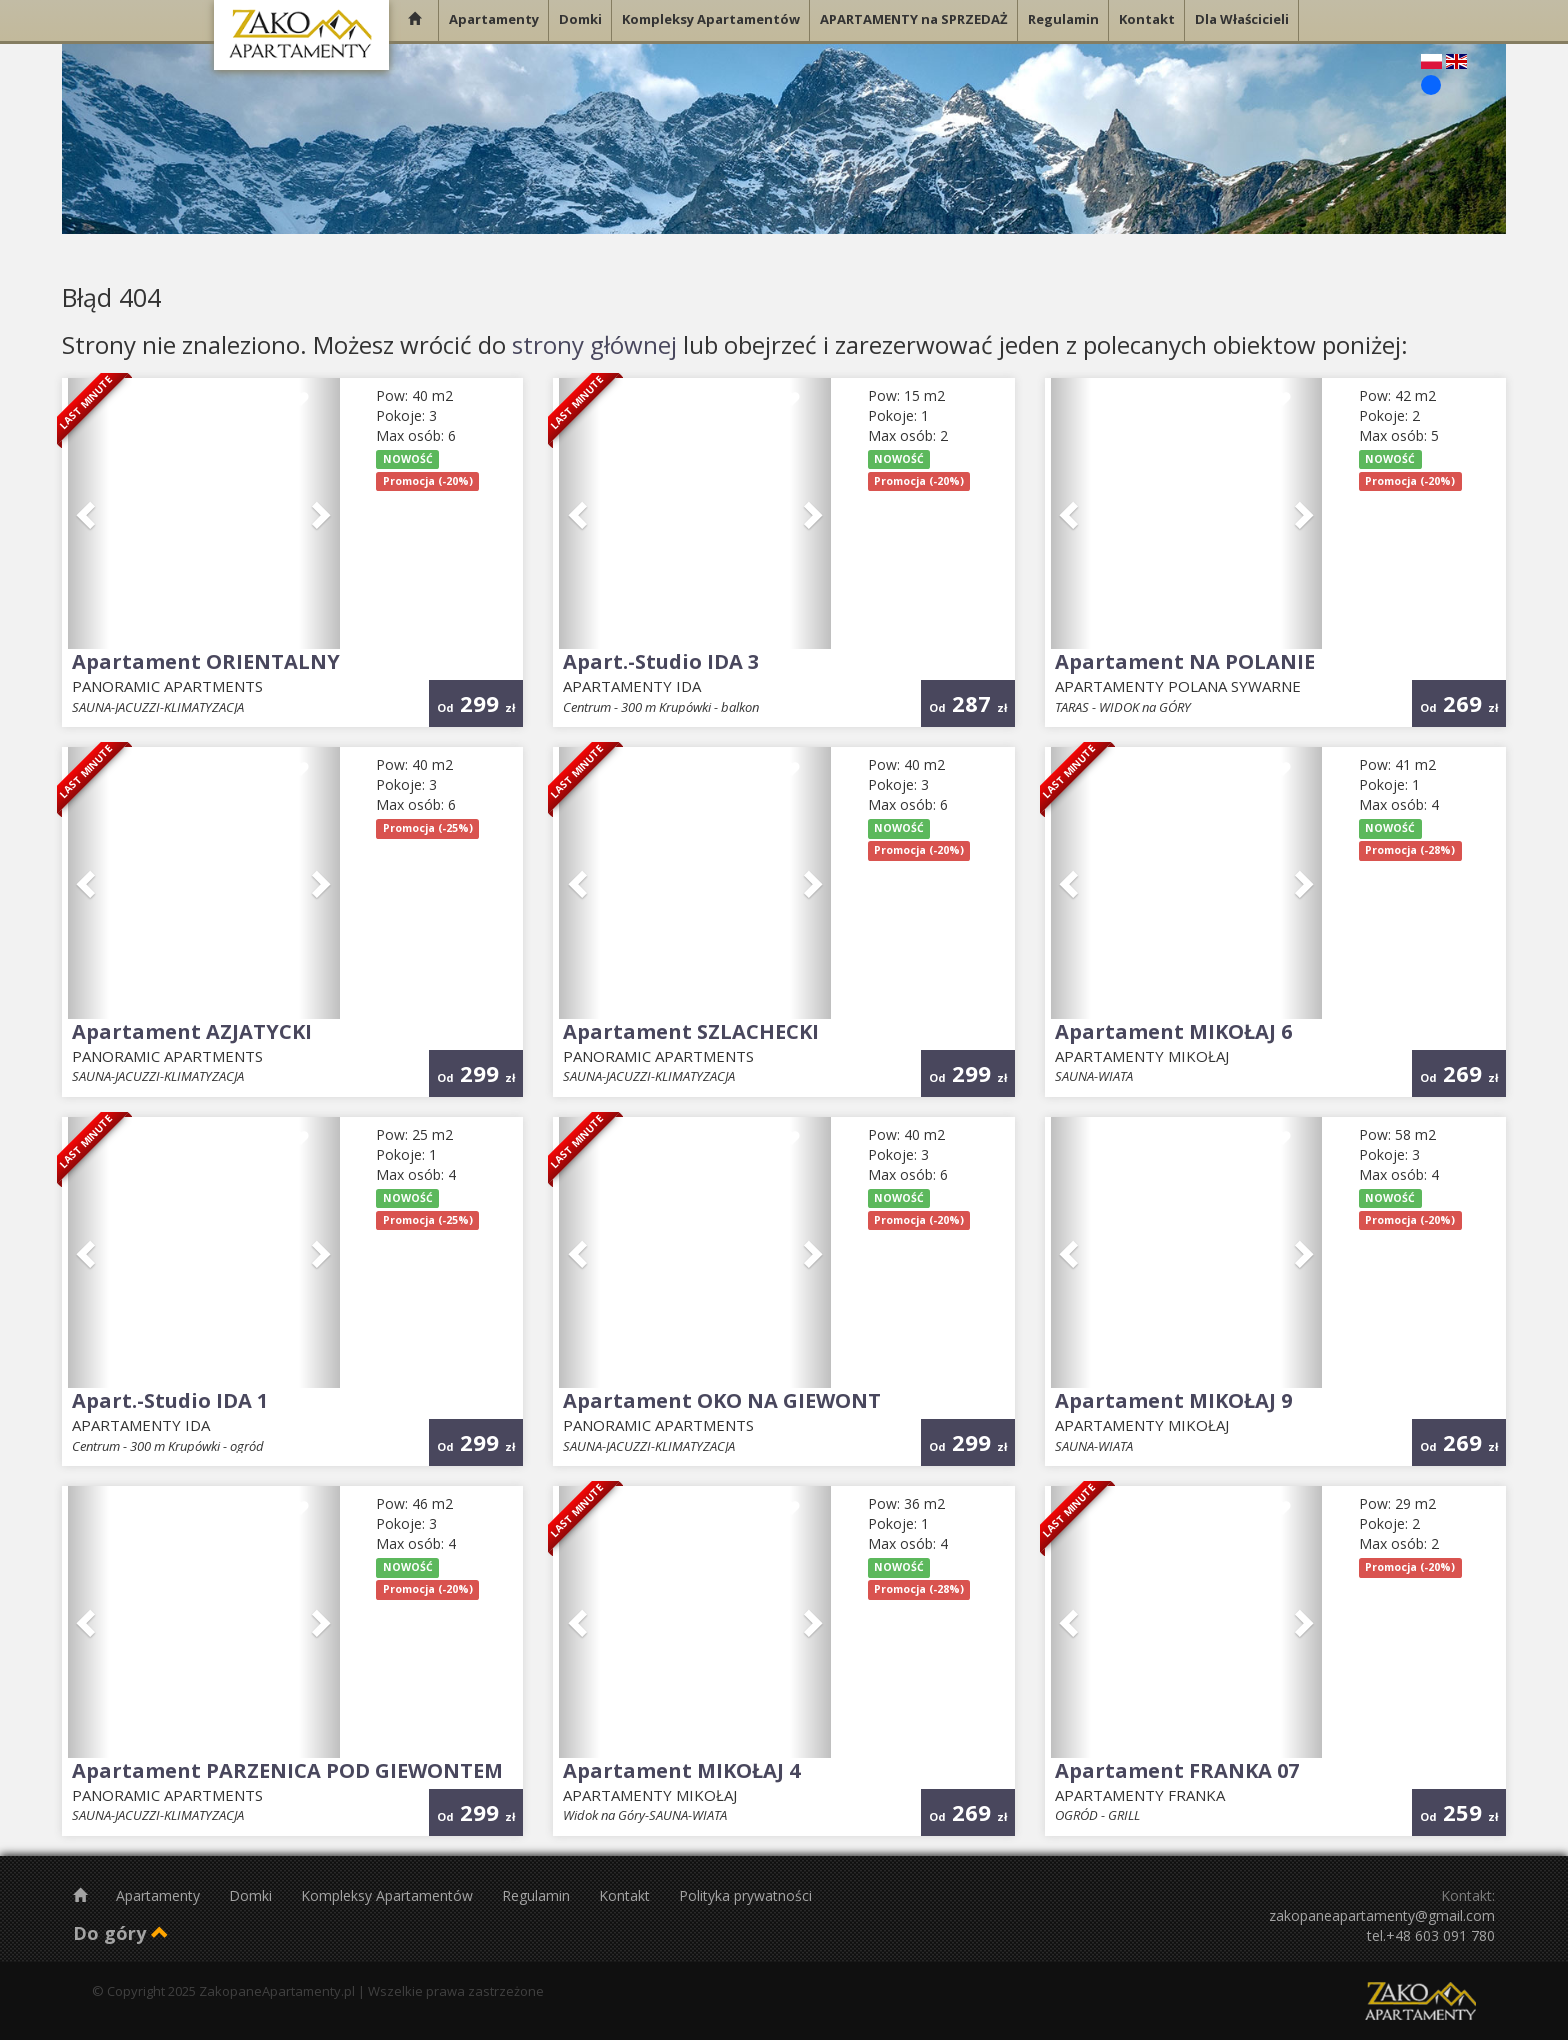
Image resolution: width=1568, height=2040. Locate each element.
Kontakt (626, 1895)
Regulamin (538, 1895)
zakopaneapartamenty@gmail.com (1382, 1915)
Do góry (121, 1933)
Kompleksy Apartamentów (389, 1895)
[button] (88, 514)
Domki (252, 1895)
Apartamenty (160, 1895)
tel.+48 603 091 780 (1431, 1935)
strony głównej (594, 344)
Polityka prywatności (745, 1895)
